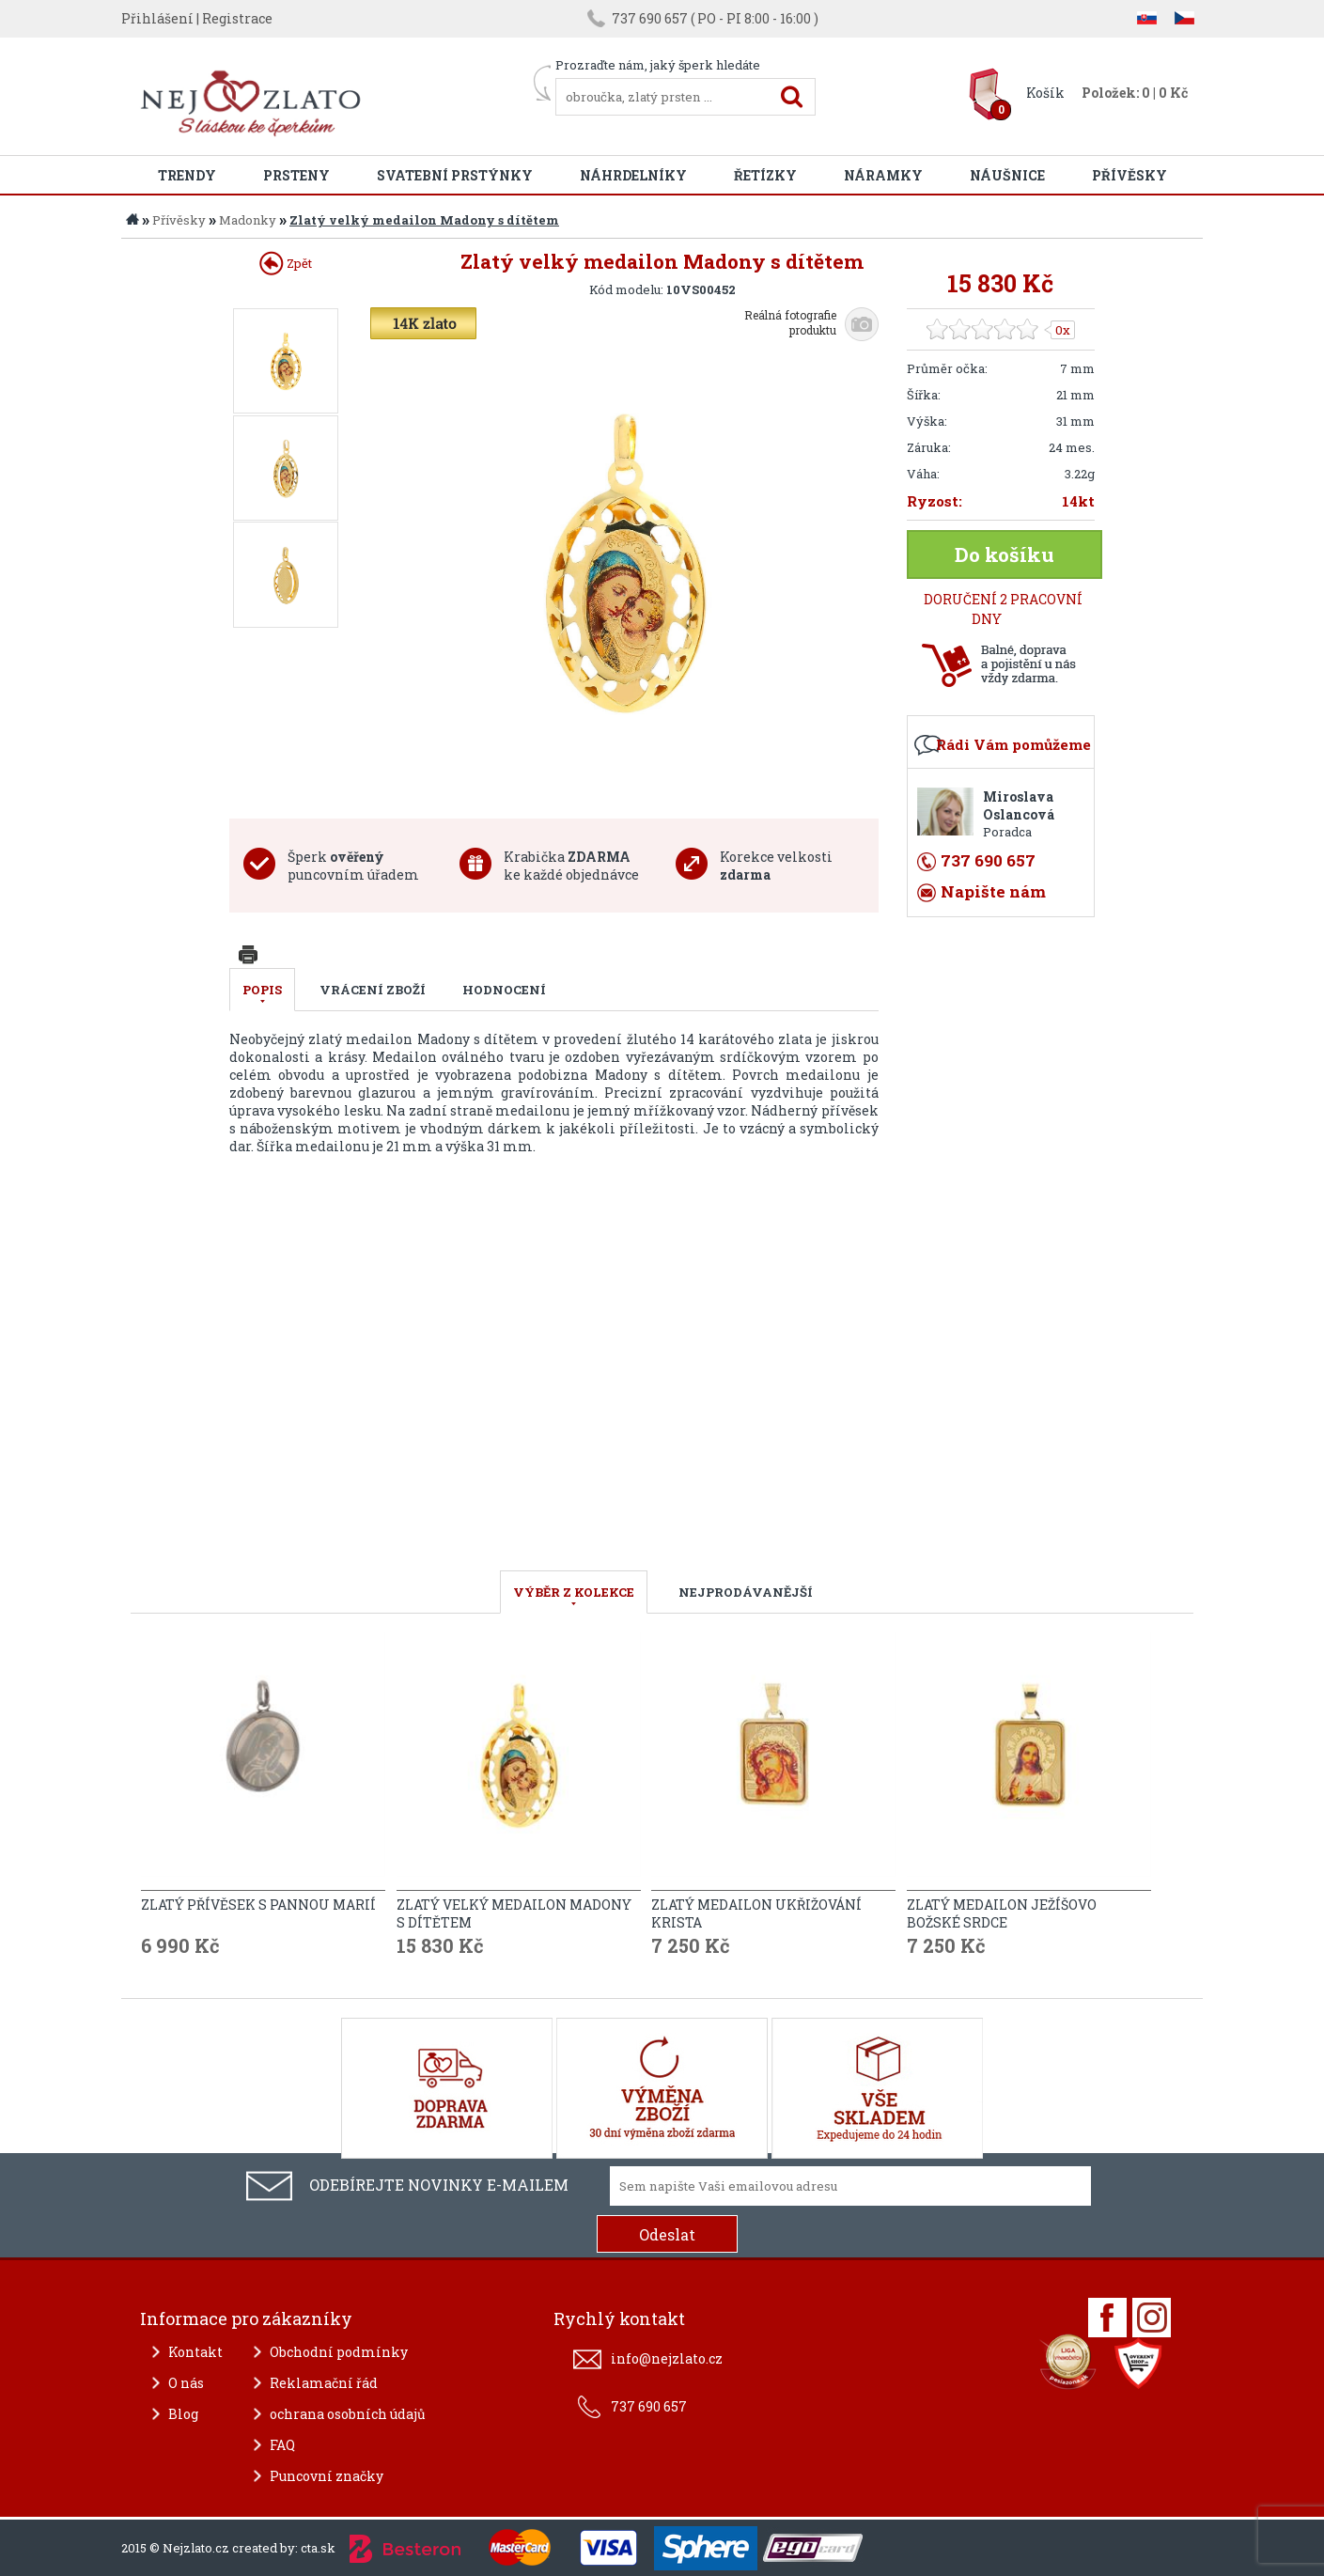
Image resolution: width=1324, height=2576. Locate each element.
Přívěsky (1129, 175)
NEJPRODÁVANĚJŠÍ (745, 1592)
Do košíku (1004, 554)
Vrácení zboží (372, 989)
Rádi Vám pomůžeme (1013, 744)
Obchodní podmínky (339, 2352)
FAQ (282, 2445)
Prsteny (296, 175)
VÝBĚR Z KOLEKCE (573, 1592)
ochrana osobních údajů (348, 2414)
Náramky (883, 175)
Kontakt (195, 2352)
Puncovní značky (326, 2476)
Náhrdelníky (633, 175)
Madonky (247, 219)
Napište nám (993, 891)
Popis (262, 989)
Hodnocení (504, 989)
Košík (1045, 92)
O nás (186, 2383)
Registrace (237, 18)
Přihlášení (157, 18)
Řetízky (765, 175)
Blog (183, 2414)
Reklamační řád (324, 2383)
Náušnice (1007, 175)
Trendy (187, 175)
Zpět (285, 263)
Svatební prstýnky (455, 175)
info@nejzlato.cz (667, 2358)
